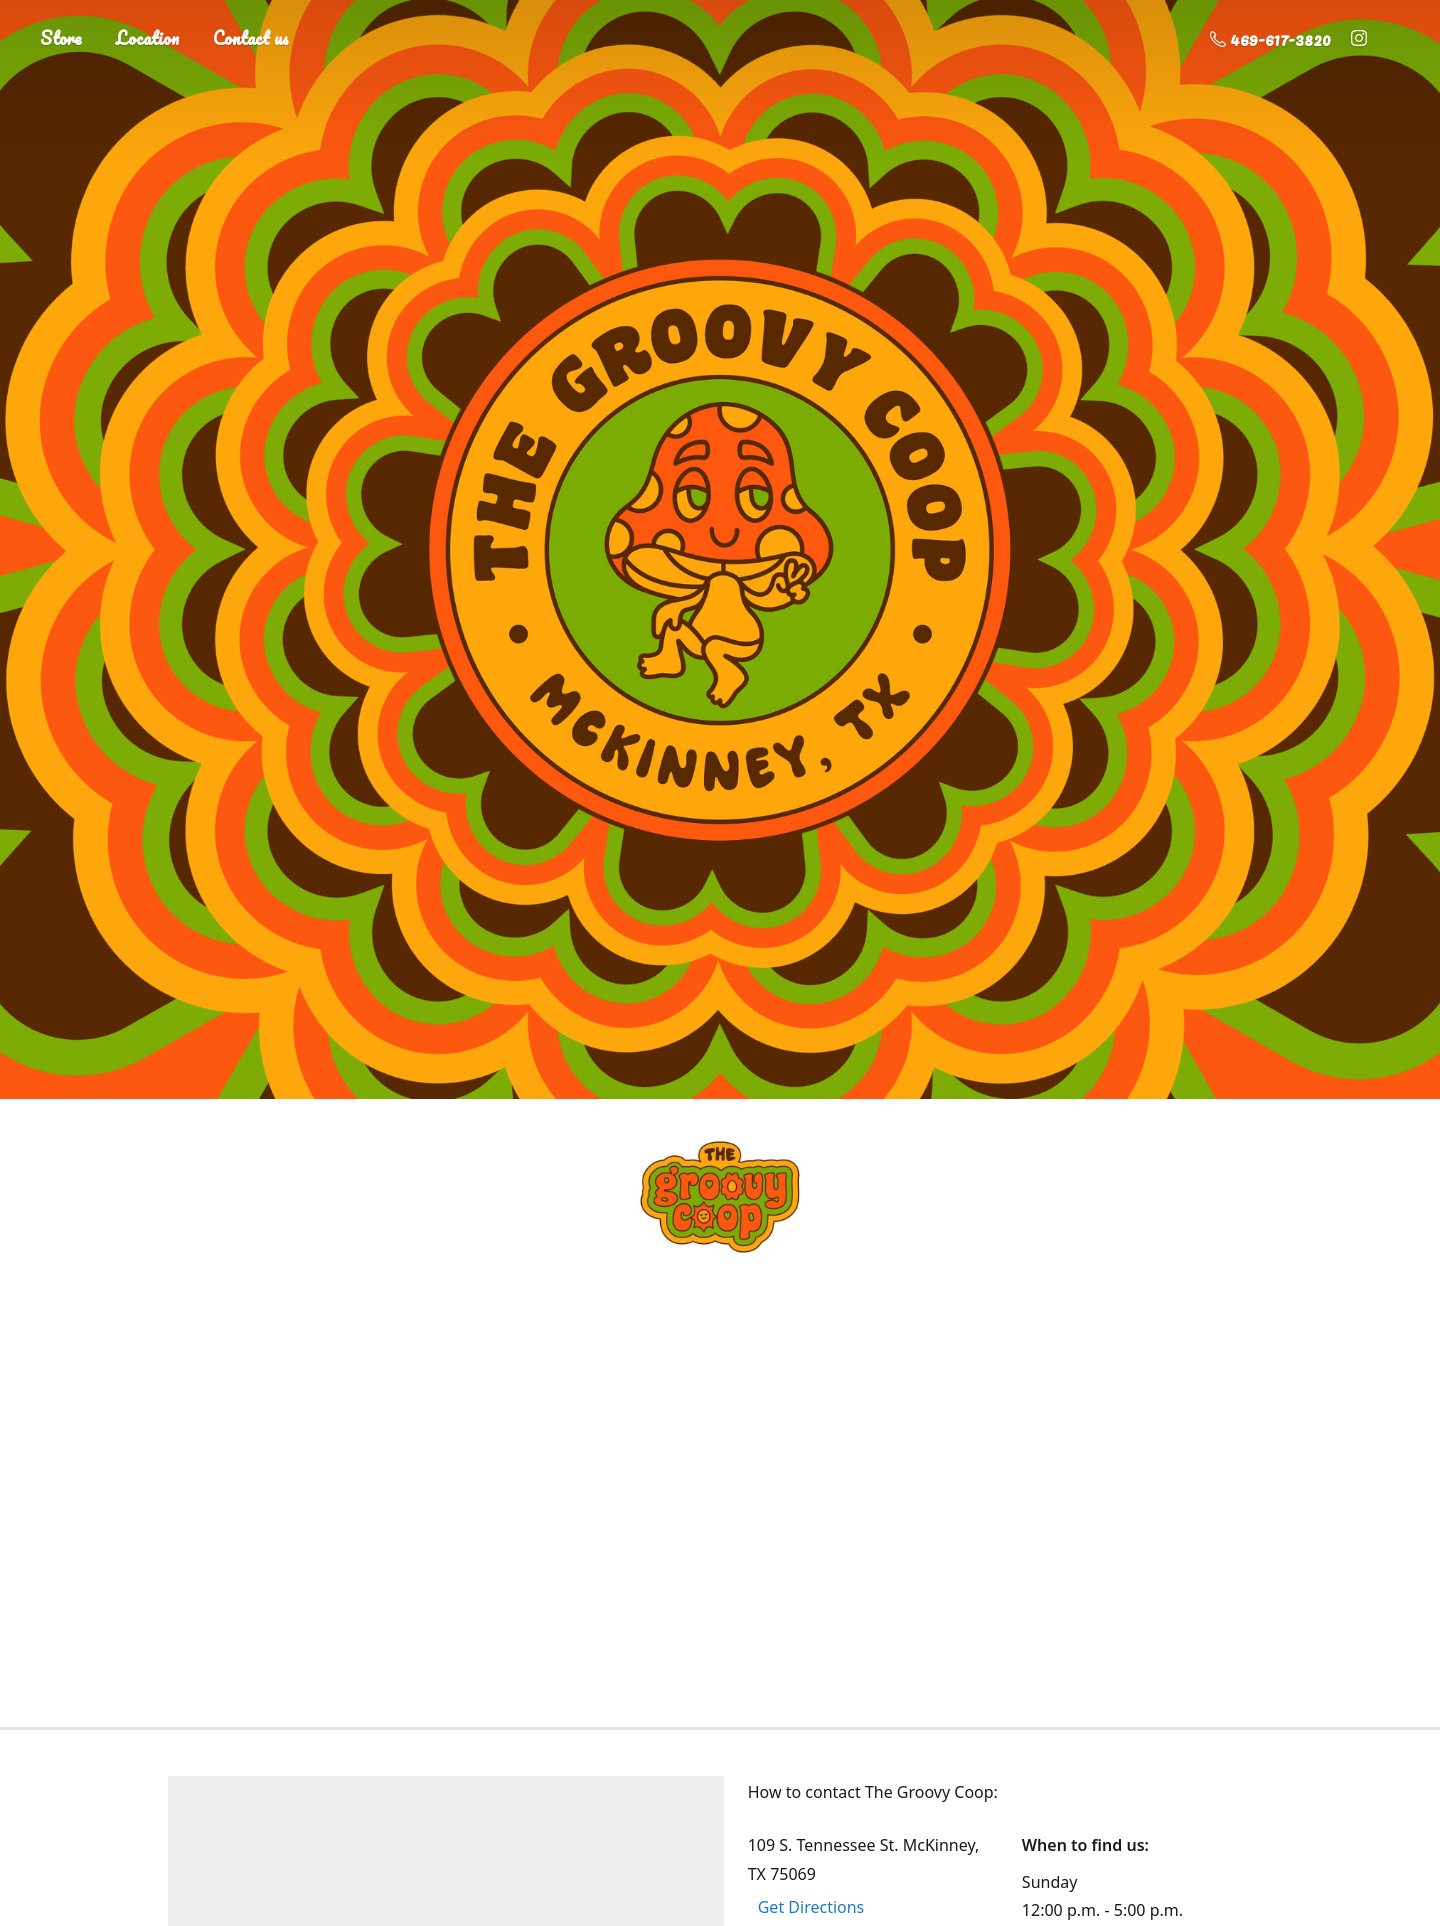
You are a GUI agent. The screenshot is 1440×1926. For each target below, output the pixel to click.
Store (61, 38)
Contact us (251, 38)
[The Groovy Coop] (720, 1197)
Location (147, 38)
